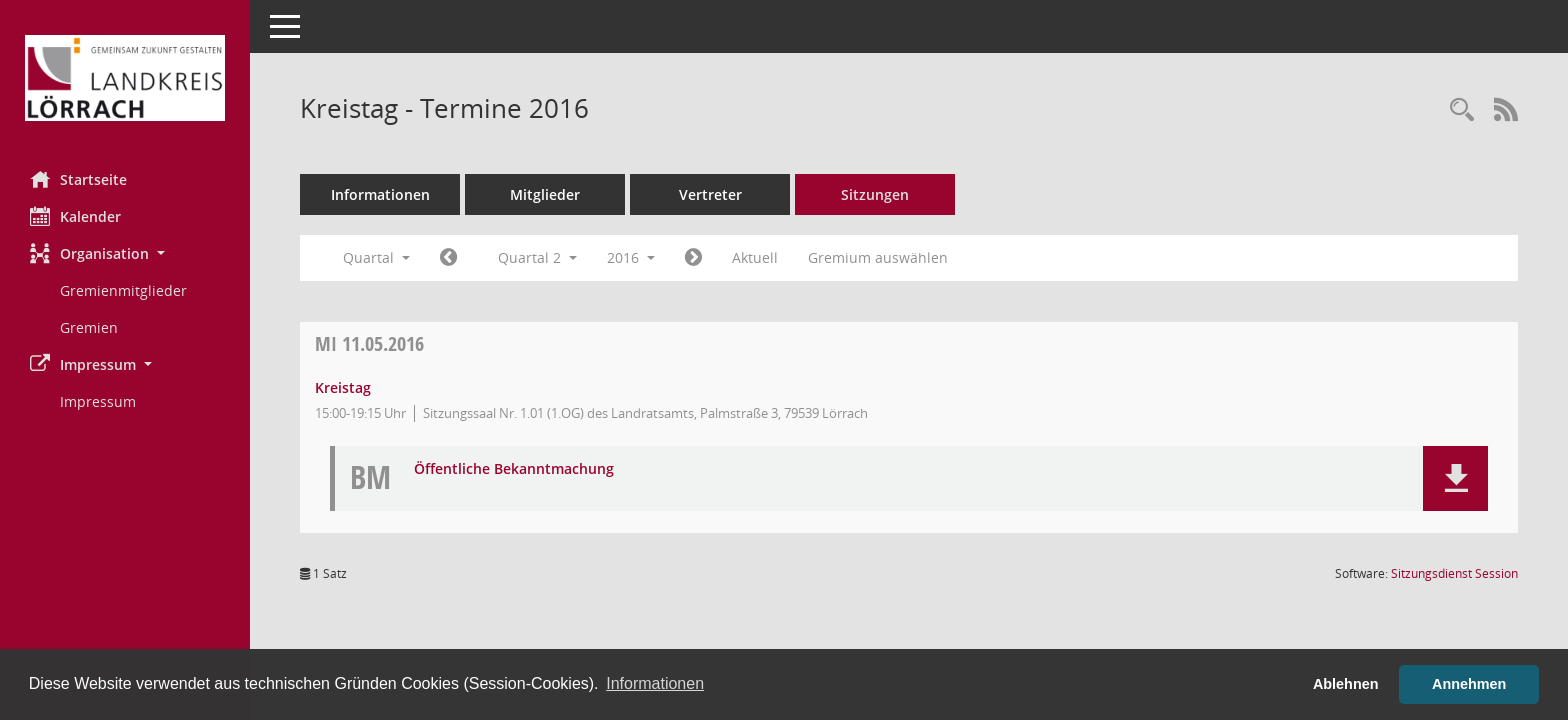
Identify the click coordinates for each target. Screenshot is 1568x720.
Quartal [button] (376, 257)
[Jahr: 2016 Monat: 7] (693, 258)
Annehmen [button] (1469, 684)
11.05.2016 (369, 343)
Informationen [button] (655, 683)
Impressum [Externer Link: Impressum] (98, 401)
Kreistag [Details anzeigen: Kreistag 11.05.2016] (343, 387)
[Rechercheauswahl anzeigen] (1462, 110)
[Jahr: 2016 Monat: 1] (448, 258)
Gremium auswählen (878, 257)
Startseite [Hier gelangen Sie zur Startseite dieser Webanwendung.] (78, 179)
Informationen (380, 194)
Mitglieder (545, 194)
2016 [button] (631, 257)
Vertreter (710, 194)
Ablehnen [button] (1346, 684)
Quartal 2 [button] (537, 257)
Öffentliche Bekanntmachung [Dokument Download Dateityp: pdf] (514, 469)
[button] (125, 253)
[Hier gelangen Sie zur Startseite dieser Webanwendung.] (125, 78)
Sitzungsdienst (1454, 573)
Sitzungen (875, 194)
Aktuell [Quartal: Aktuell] (755, 257)
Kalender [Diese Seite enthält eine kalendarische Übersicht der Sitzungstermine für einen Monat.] (75, 216)
